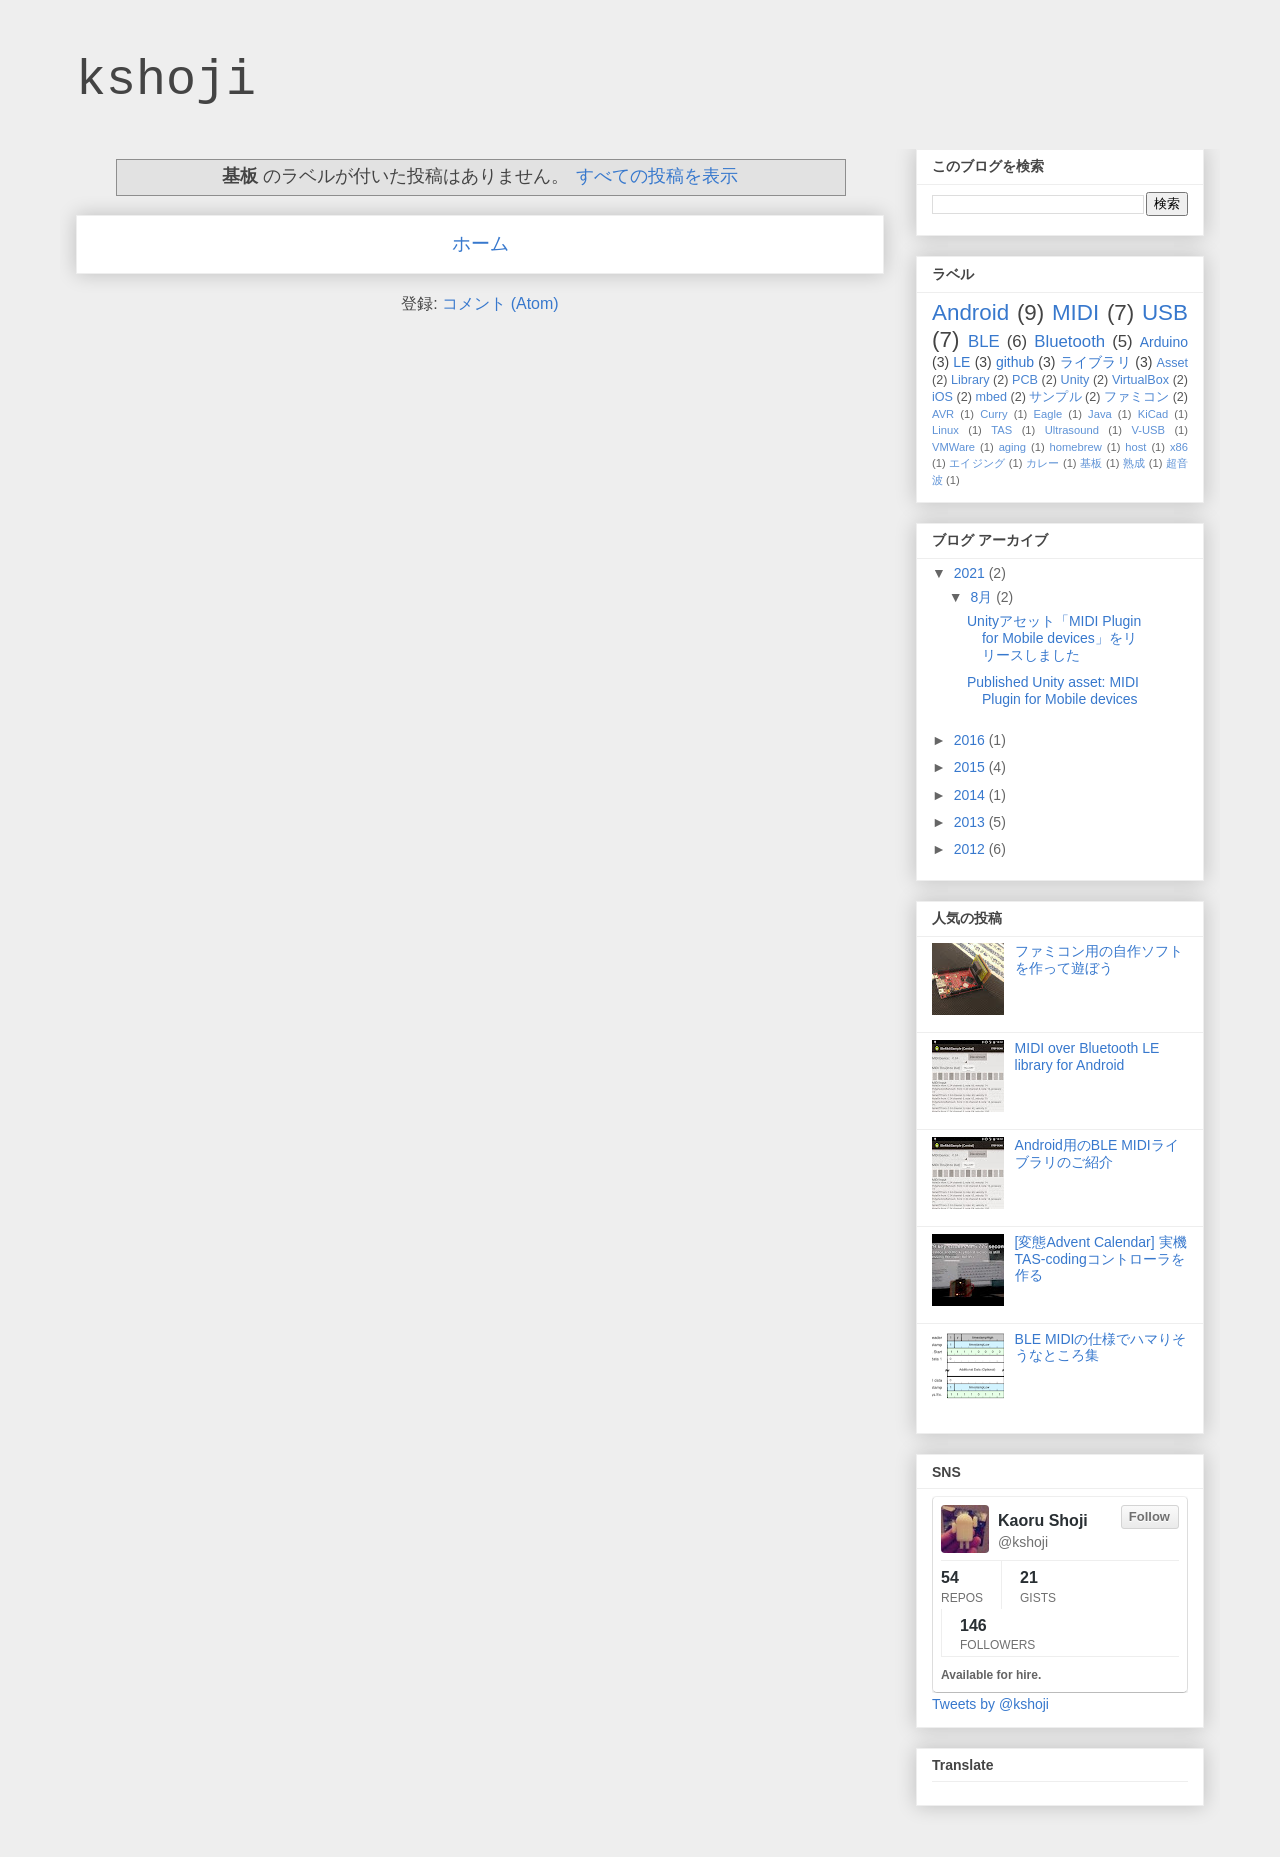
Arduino (1164, 342)
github (1015, 362)
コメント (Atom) (500, 303)
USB (1165, 312)
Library (970, 380)
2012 (971, 849)
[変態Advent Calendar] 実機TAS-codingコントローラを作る (1101, 1259)
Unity (1075, 380)
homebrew (1076, 447)
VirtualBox (1140, 380)
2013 (971, 822)
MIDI (1075, 312)
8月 (983, 597)
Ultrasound (1072, 430)
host (1135, 447)
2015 (971, 767)
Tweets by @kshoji (990, 1704)
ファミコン (1136, 397)
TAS (1001, 430)
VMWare (953, 447)
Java (1100, 414)
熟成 (1134, 463)
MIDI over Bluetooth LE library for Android (1087, 1056)
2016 (971, 740)
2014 (971, 795)
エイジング (977, 463)
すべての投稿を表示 (657, 176)
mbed (991, 397)
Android (970, 312)
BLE (984, 341)
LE (961, 362)
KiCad (1153, 414)
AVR (943, 414)
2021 (971, 573)
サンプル (1055, 397)
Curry (993, 414)
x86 (1179, 447)
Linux (945, 430)
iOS (942, 397)
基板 (1091, 463)
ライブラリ (1095, 362)
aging (1012, 447)
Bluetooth (1069, 341)
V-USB (1148, 430)
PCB (1025, 380)
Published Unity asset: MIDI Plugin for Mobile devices (1053, 690)
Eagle (1047, 414)
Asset (1173, 363)
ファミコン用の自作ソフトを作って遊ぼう (1099, 959)
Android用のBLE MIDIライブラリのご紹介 (1097, 1153)
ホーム (480, 243)
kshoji (166, 80)
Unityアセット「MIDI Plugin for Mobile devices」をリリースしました (1054, 638)
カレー (1043, 463)
